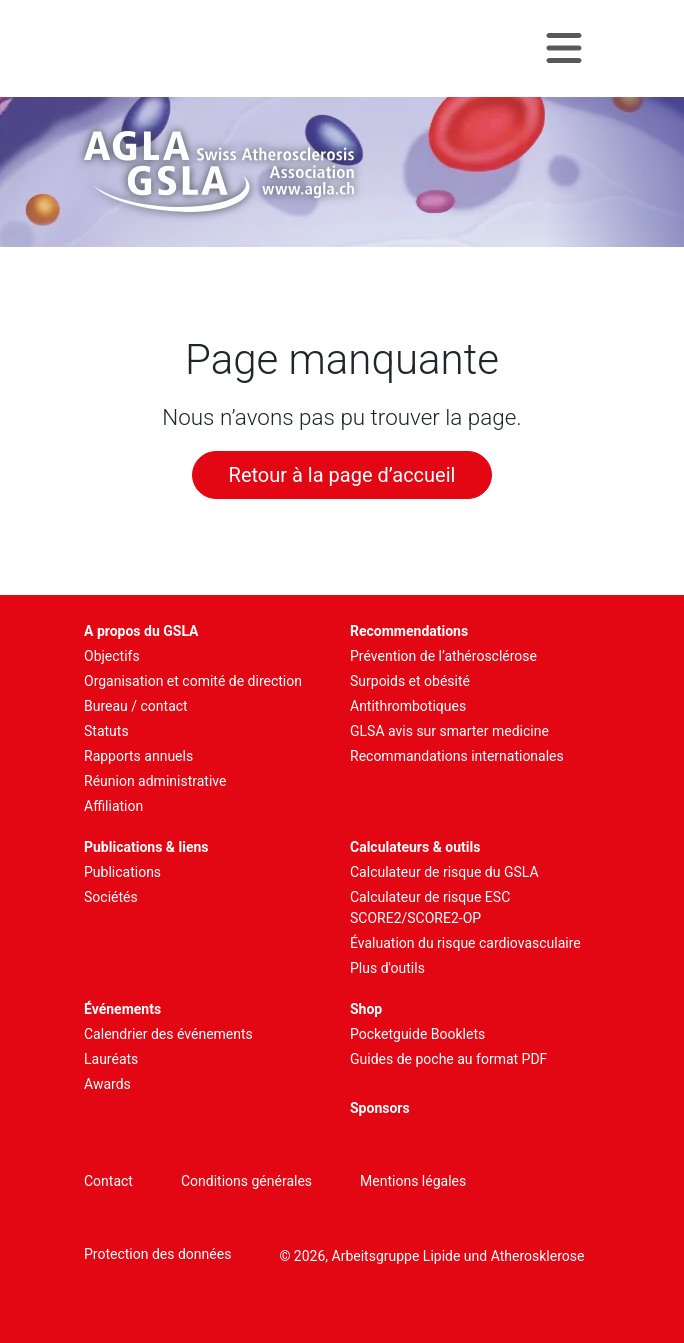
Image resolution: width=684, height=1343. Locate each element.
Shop (366, 1009)
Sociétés (111, 897)
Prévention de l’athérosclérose (443, 656)
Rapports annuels (138, 756)
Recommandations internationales (457, 756)
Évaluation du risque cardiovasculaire (465, 943)
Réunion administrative (155, 781)
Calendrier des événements (168, 1034)
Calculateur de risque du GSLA (444, 872)
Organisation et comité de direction (193, 681)
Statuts (106, 731)
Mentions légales (413, 1181)
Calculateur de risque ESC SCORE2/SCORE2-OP (430, 907)
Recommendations (409, 631)
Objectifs (112, 656)
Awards (107, 1084)
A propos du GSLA (141, 631)
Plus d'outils (387, 968)
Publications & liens (146, 847)
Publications (122, 872)
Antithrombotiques (408, 706)
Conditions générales (246, 1181)
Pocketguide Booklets (417, 1034)
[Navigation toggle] (564, 48)
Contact (108, 1181)
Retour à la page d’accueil (342, 475)
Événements (122, 1009)
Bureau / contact (136, 706)
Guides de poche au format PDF (448, 1059)
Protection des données (157, 1254)
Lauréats (111, 1059)
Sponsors (380, 1108)
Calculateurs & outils (415, 847)
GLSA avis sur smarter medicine (449, 731)
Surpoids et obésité (410, 681)
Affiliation (113, 806)
